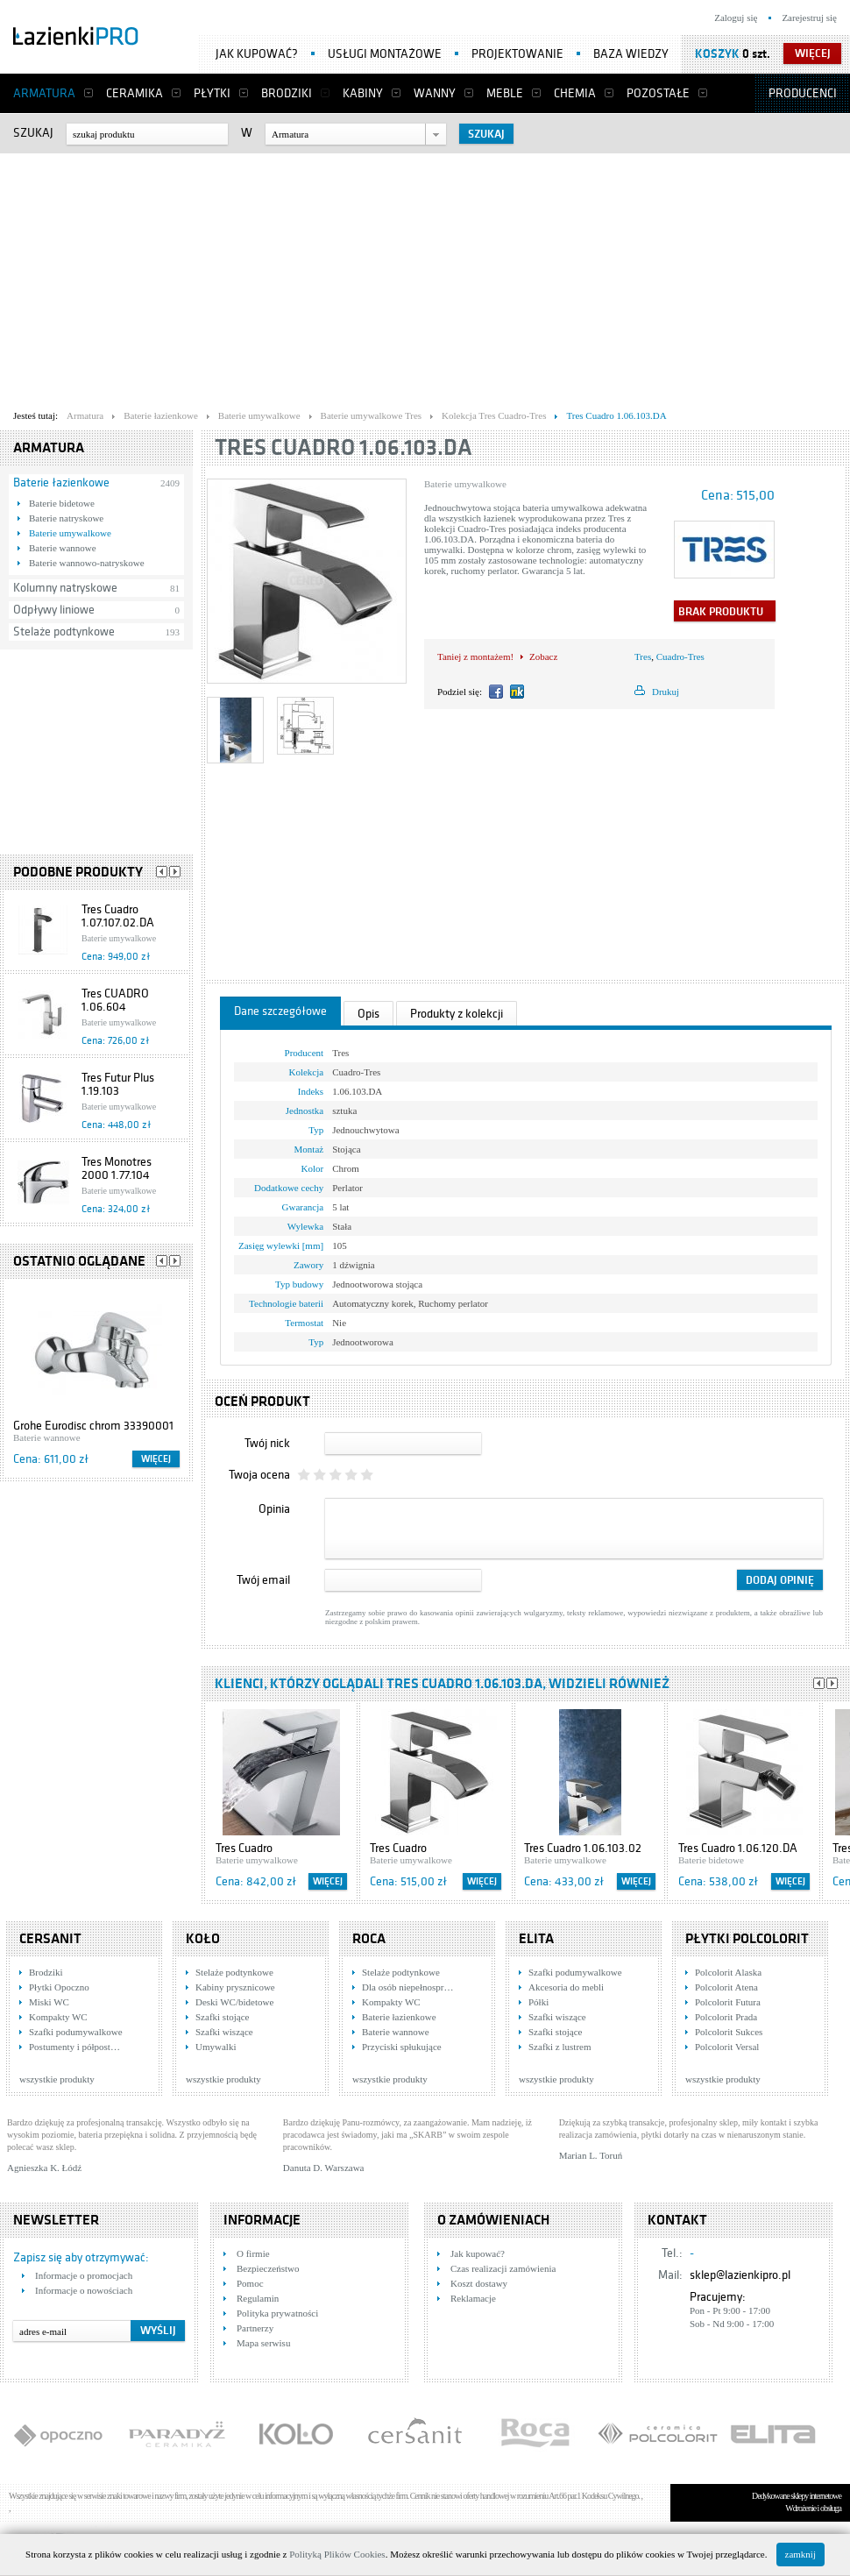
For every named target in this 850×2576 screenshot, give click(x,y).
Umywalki (215, 2046)
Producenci (803, 93)
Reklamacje (473, 2298)
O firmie (253, 2253)
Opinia (274, 1508)
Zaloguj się (735, 17)
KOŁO (203, 1939)
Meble (504, 93)
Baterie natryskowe (66, 518)
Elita (536, 1939)
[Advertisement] (255, 277)
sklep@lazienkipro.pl (740, 2274)
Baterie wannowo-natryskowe (87, 562)
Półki (538, 2002)
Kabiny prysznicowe (235, 1987)
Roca (369, 1939)
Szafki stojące (222, 2017)
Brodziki (286, 93)
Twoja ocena (259, 1474)
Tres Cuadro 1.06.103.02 (582, 1848)
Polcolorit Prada (726, 2017)
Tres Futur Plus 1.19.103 (117, 1084)
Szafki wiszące (224, 2031)
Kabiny (363, 93)
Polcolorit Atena (726, 1987)
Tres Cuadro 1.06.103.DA (343, 447)
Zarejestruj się (809, 17)
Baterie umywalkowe (70, 533)
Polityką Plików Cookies (337, 2554)
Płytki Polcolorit (747, 1939)
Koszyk (717, 53)
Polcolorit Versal (727, 2046)
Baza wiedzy (631, 53)
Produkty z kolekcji (456, 1013)
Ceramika (134, 93)
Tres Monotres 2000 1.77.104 (116, 1168)
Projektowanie (517, 53)
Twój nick (267, 1443)
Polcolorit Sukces (728, 2031)
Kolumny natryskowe (65, 587)
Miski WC (49, 2002)
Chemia (575, 93)
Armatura (44, 93)
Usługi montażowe (385, 53)
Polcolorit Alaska (728, 1972)
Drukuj (665, 691)
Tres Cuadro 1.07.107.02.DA (117, 916)
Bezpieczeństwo (268, 2268)
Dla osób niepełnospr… (407, 1987)
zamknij (800, 2554)
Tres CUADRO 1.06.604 (115, 1000)
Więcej (156, 1459)
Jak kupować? (257, 53)
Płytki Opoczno (59, 1987)
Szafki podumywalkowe (76, 2031)
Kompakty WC (58, 2017)
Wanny (435, 93)
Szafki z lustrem (559, 2046)
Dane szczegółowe (280, 1011)
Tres (642, 656)
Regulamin (258, 2298)
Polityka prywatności (277, 2313)
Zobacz (543, 656)
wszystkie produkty (57, 2079)
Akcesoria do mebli (566, 1987)
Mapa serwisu (263, 2343)
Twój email (263, 1579)
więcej (813, 53)
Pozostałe (658, 93)
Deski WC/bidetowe (234, 2002)
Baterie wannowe (62, 548)
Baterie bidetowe (62, 503)
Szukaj (33, 132)
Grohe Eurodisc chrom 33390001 (93, 1425)
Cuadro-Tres (680, 656)
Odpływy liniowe (54, 609)
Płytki (212, 93)
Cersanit (50, 1939)
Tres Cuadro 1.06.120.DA (737, 1848)
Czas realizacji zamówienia (503, 2268)
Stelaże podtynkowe (64, 631)
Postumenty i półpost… (74, 2046)
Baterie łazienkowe (61, 482)
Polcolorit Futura (728, 2002)
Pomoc (250, 2283)
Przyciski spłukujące (402, 2046)
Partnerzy (255, 2328)
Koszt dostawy (478, 2283)
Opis (368, 1013)
